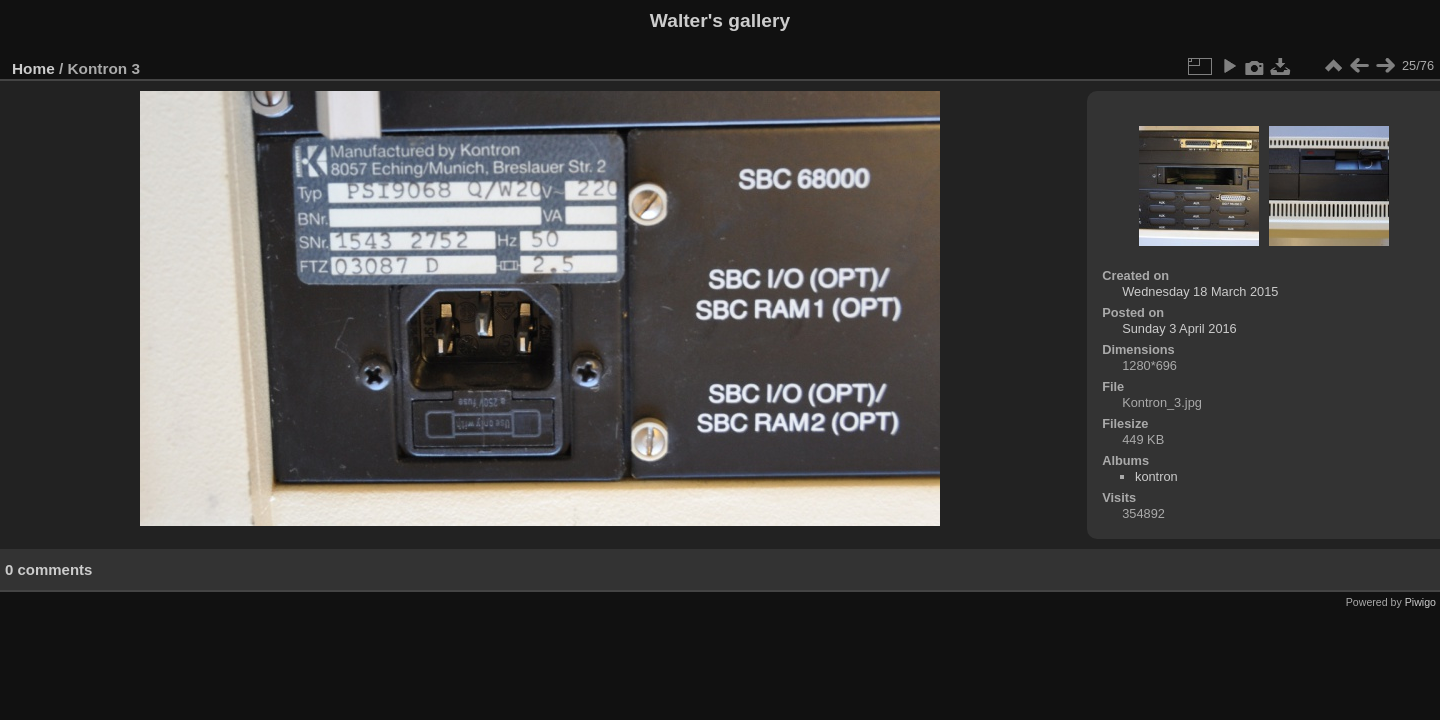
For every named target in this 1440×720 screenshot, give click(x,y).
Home (33, 68)
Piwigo (1420, 602)
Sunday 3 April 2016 (1179, 328)
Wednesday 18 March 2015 (1200, 291)
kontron (1156, 476)
